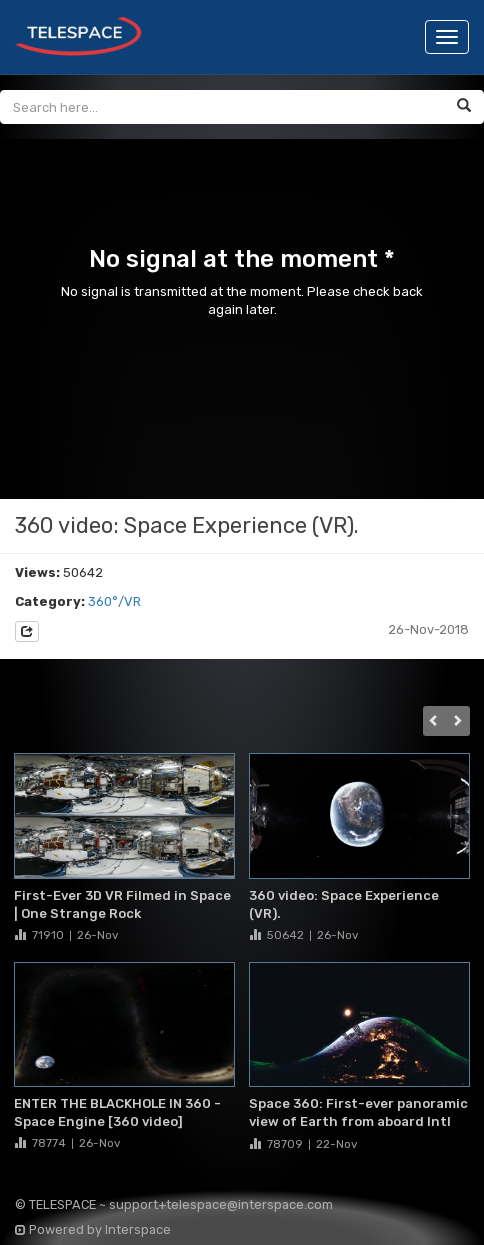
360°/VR (114, 601)
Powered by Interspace (93, 1229)
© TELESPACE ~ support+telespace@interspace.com (174, 1204)
